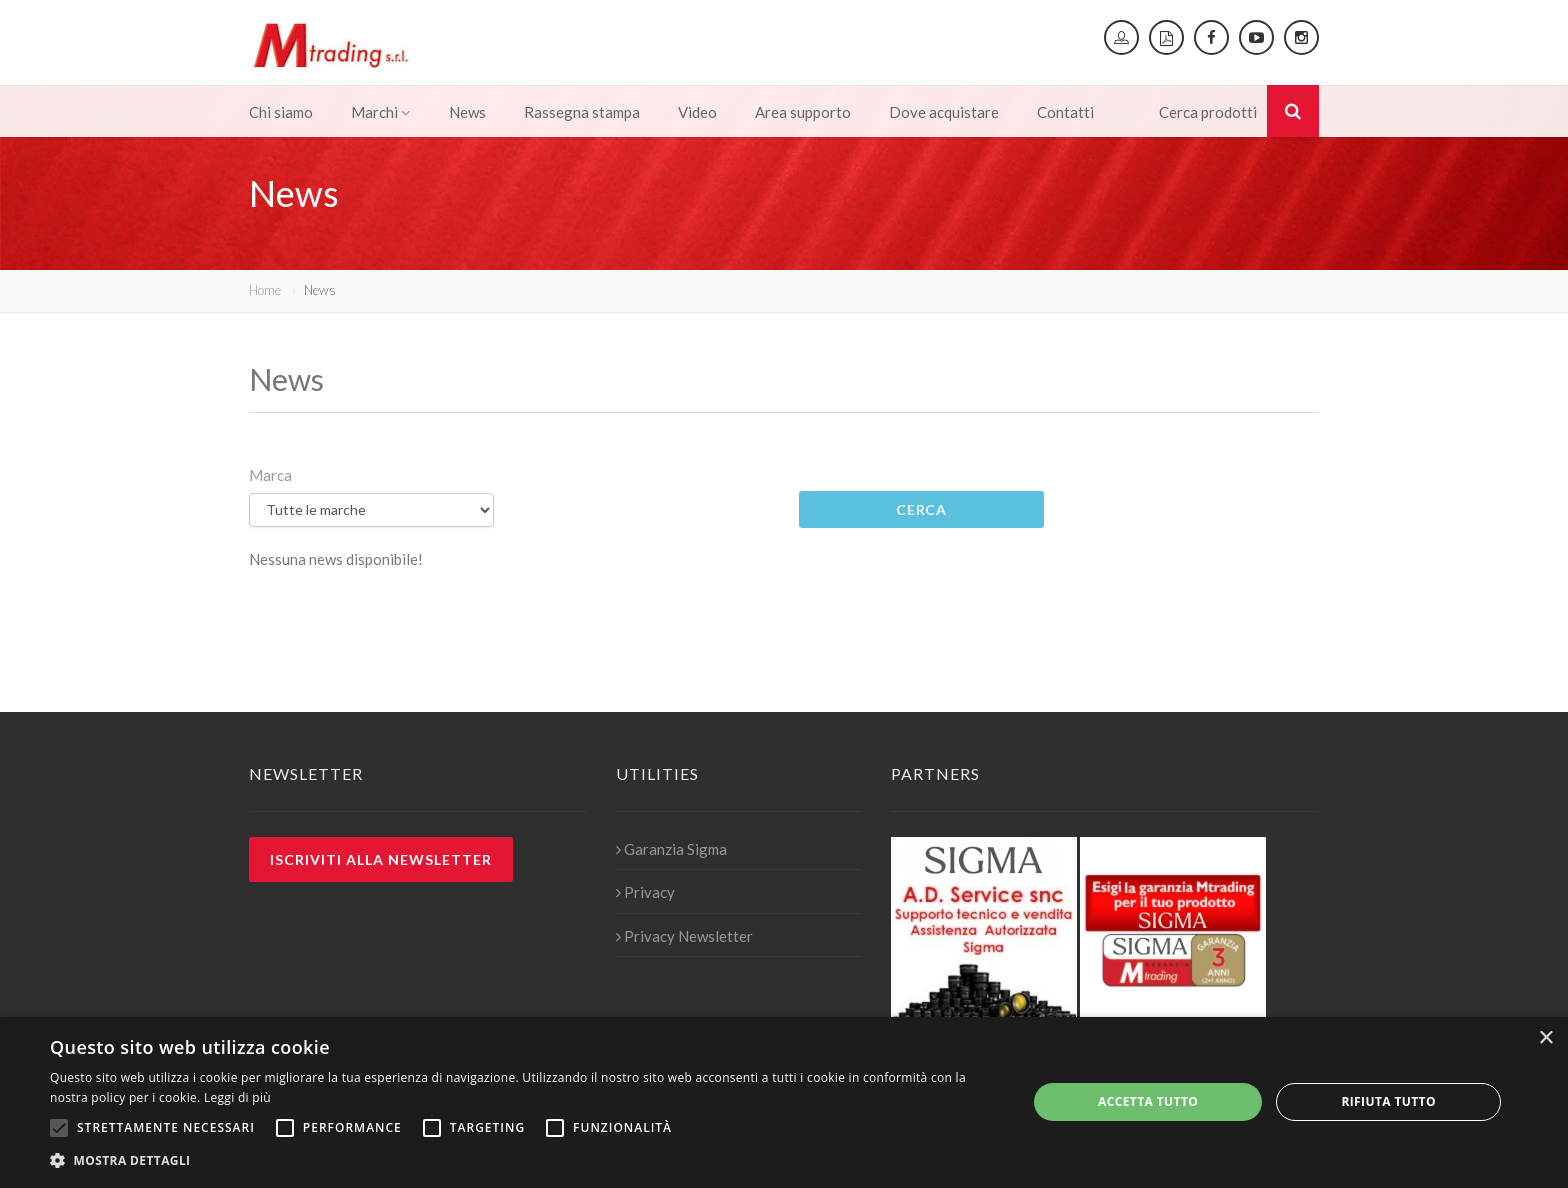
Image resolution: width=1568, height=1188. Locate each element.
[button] (524, 1161)
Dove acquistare (944, 112)
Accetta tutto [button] (1148, 1101)
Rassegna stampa (582, 112)
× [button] (1545, 1038)
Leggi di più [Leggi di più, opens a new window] (237, 1097)
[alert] (784, 1102)
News (467, 112)
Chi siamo (281, 112)
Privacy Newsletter (684, 936)
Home (265, 290)
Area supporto (803, 112)
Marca (270, 475)
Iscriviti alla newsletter (381, 859)
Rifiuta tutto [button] (1388, 1101)
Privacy (645, 892)
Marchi (381, 112)
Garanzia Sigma (671, 849)
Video (697, 112)
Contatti (1065, 112)
